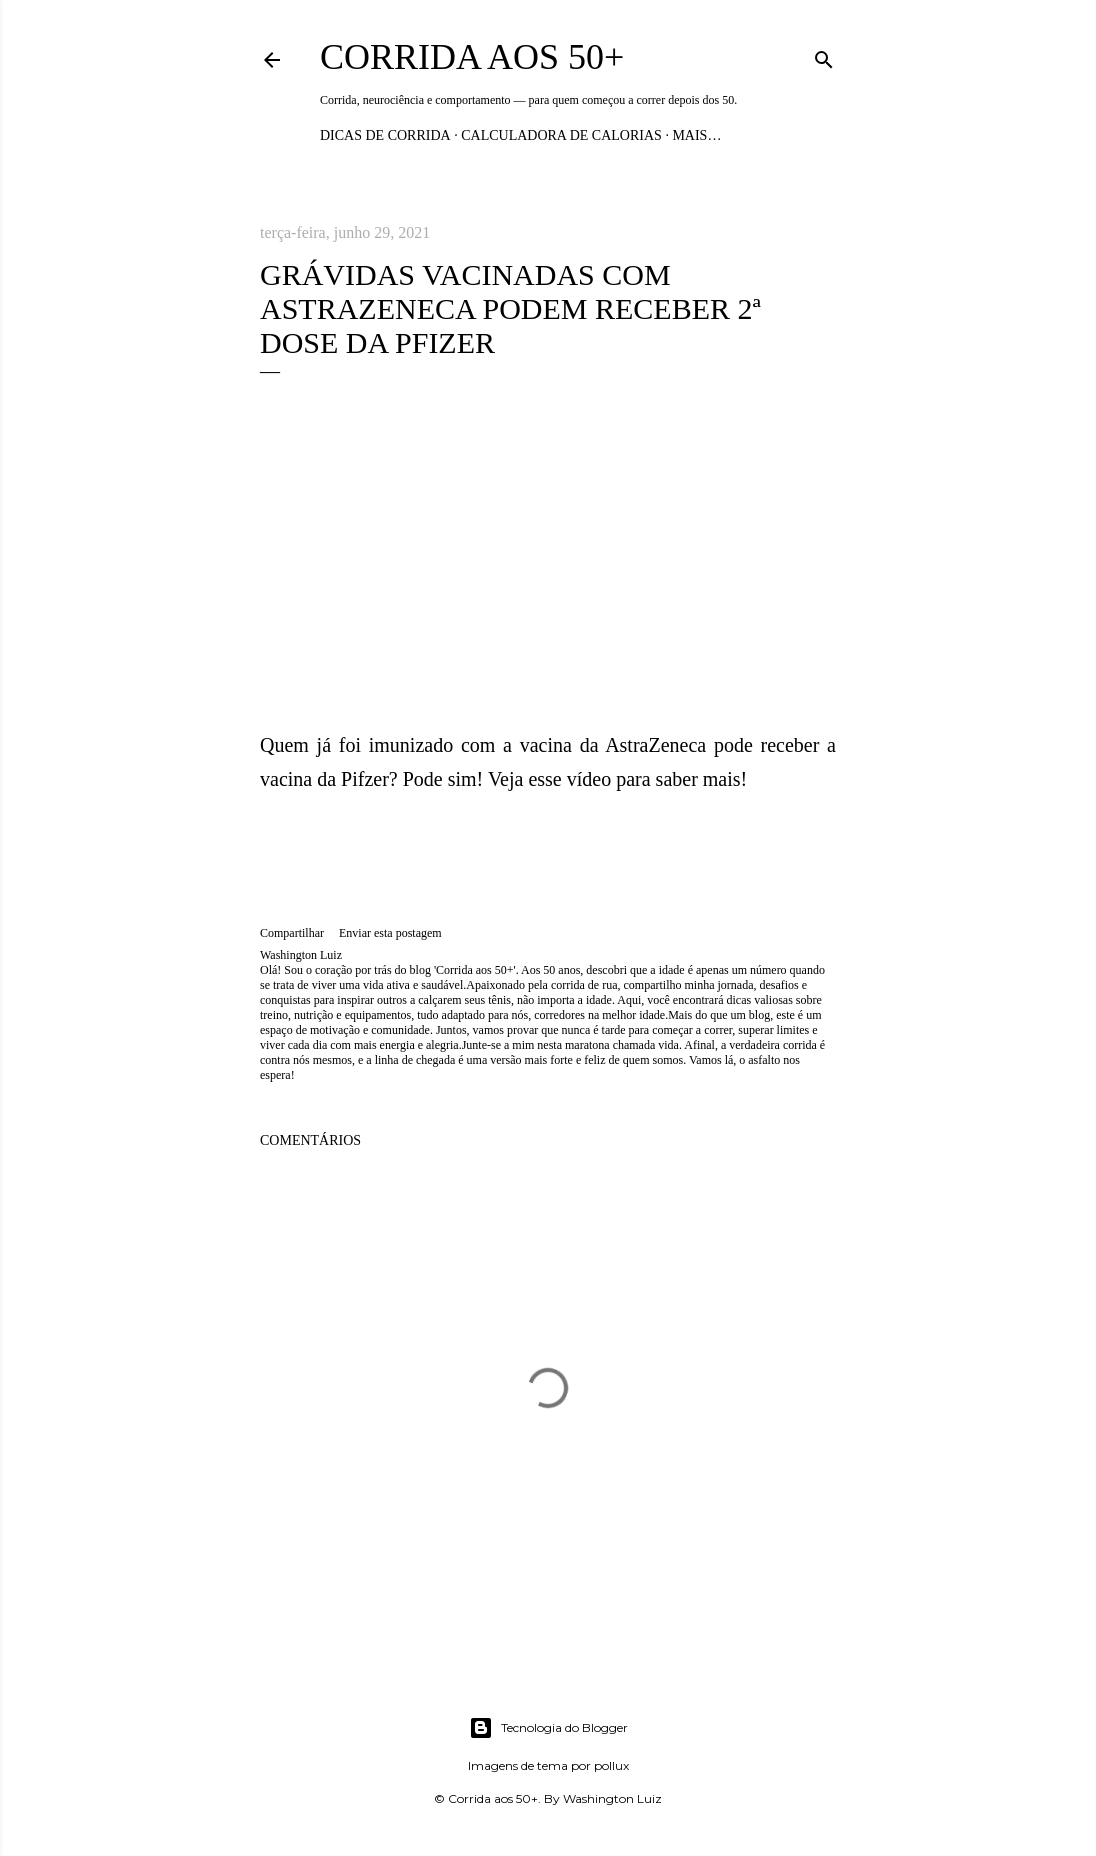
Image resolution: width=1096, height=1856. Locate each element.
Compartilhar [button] (292, 933)
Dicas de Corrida (385, 135)
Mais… (696, 135)
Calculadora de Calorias (561, 135)
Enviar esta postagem (390, 933)
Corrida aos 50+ (472, 57)
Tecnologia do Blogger (548, 1728)
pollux (611, 1765)
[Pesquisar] (824, 56)
